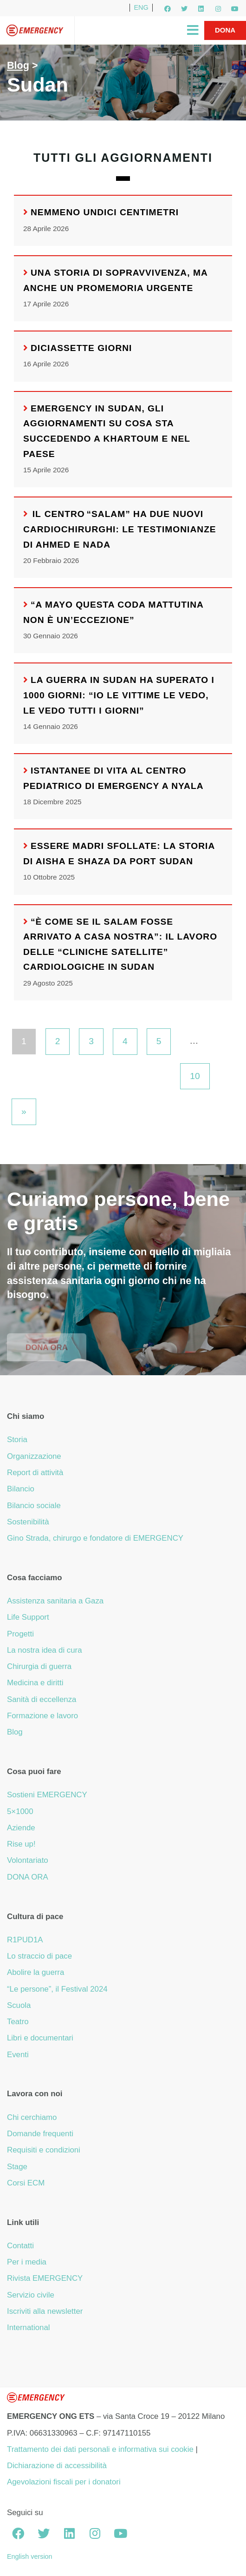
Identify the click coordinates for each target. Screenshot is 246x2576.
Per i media (26, 2262)
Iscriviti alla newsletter (45, 2311)
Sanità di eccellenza (41, 1699)
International (28, 2327)
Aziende (21, 1827)
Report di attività (35, 1472)
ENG (141, 7)
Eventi (18, 2054)
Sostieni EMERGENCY (47, 1794)
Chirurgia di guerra (39, 1666)
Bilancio (20, 1488)
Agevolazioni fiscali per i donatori (64, 2481)
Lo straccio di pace (39, 1956)
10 (195, 1076)
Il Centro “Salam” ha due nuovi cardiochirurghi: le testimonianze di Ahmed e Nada (119, 529)
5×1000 (20, 1811)
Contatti (20, 2245)
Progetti (20, 1633)
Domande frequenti (40, 2133)
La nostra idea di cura (44, 1650)
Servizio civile (30, 2295)
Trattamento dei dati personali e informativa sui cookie (100, 2449)
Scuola (19, 2005)
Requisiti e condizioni (43, 2150)
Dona (225, 30)
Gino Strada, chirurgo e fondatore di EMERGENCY (95, 1538)
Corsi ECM (26, 2183)
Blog (18, 65)
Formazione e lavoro (42, 1715)
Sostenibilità (28, 1521)
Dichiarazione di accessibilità (57, 2465)
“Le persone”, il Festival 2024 (57, 1989)
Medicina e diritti (35, 1682)
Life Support (28, 1617)
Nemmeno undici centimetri (105, 212)
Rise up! (21, 1844)
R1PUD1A (25, 1939)
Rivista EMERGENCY (45, 2278)
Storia (17, 1439)
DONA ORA (27, 1877)
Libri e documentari (40, 2037)
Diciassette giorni (81, 348)
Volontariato (27, 1860)
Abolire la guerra (35, 1972)
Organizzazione (34, 1456)
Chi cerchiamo (32, 2117)
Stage (17, 2166)
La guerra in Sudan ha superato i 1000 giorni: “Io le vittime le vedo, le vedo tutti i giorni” (118, 695)
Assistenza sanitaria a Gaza (55, 1600)
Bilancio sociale (34, 1505)
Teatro (18, 2021)
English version (29, 2556)
